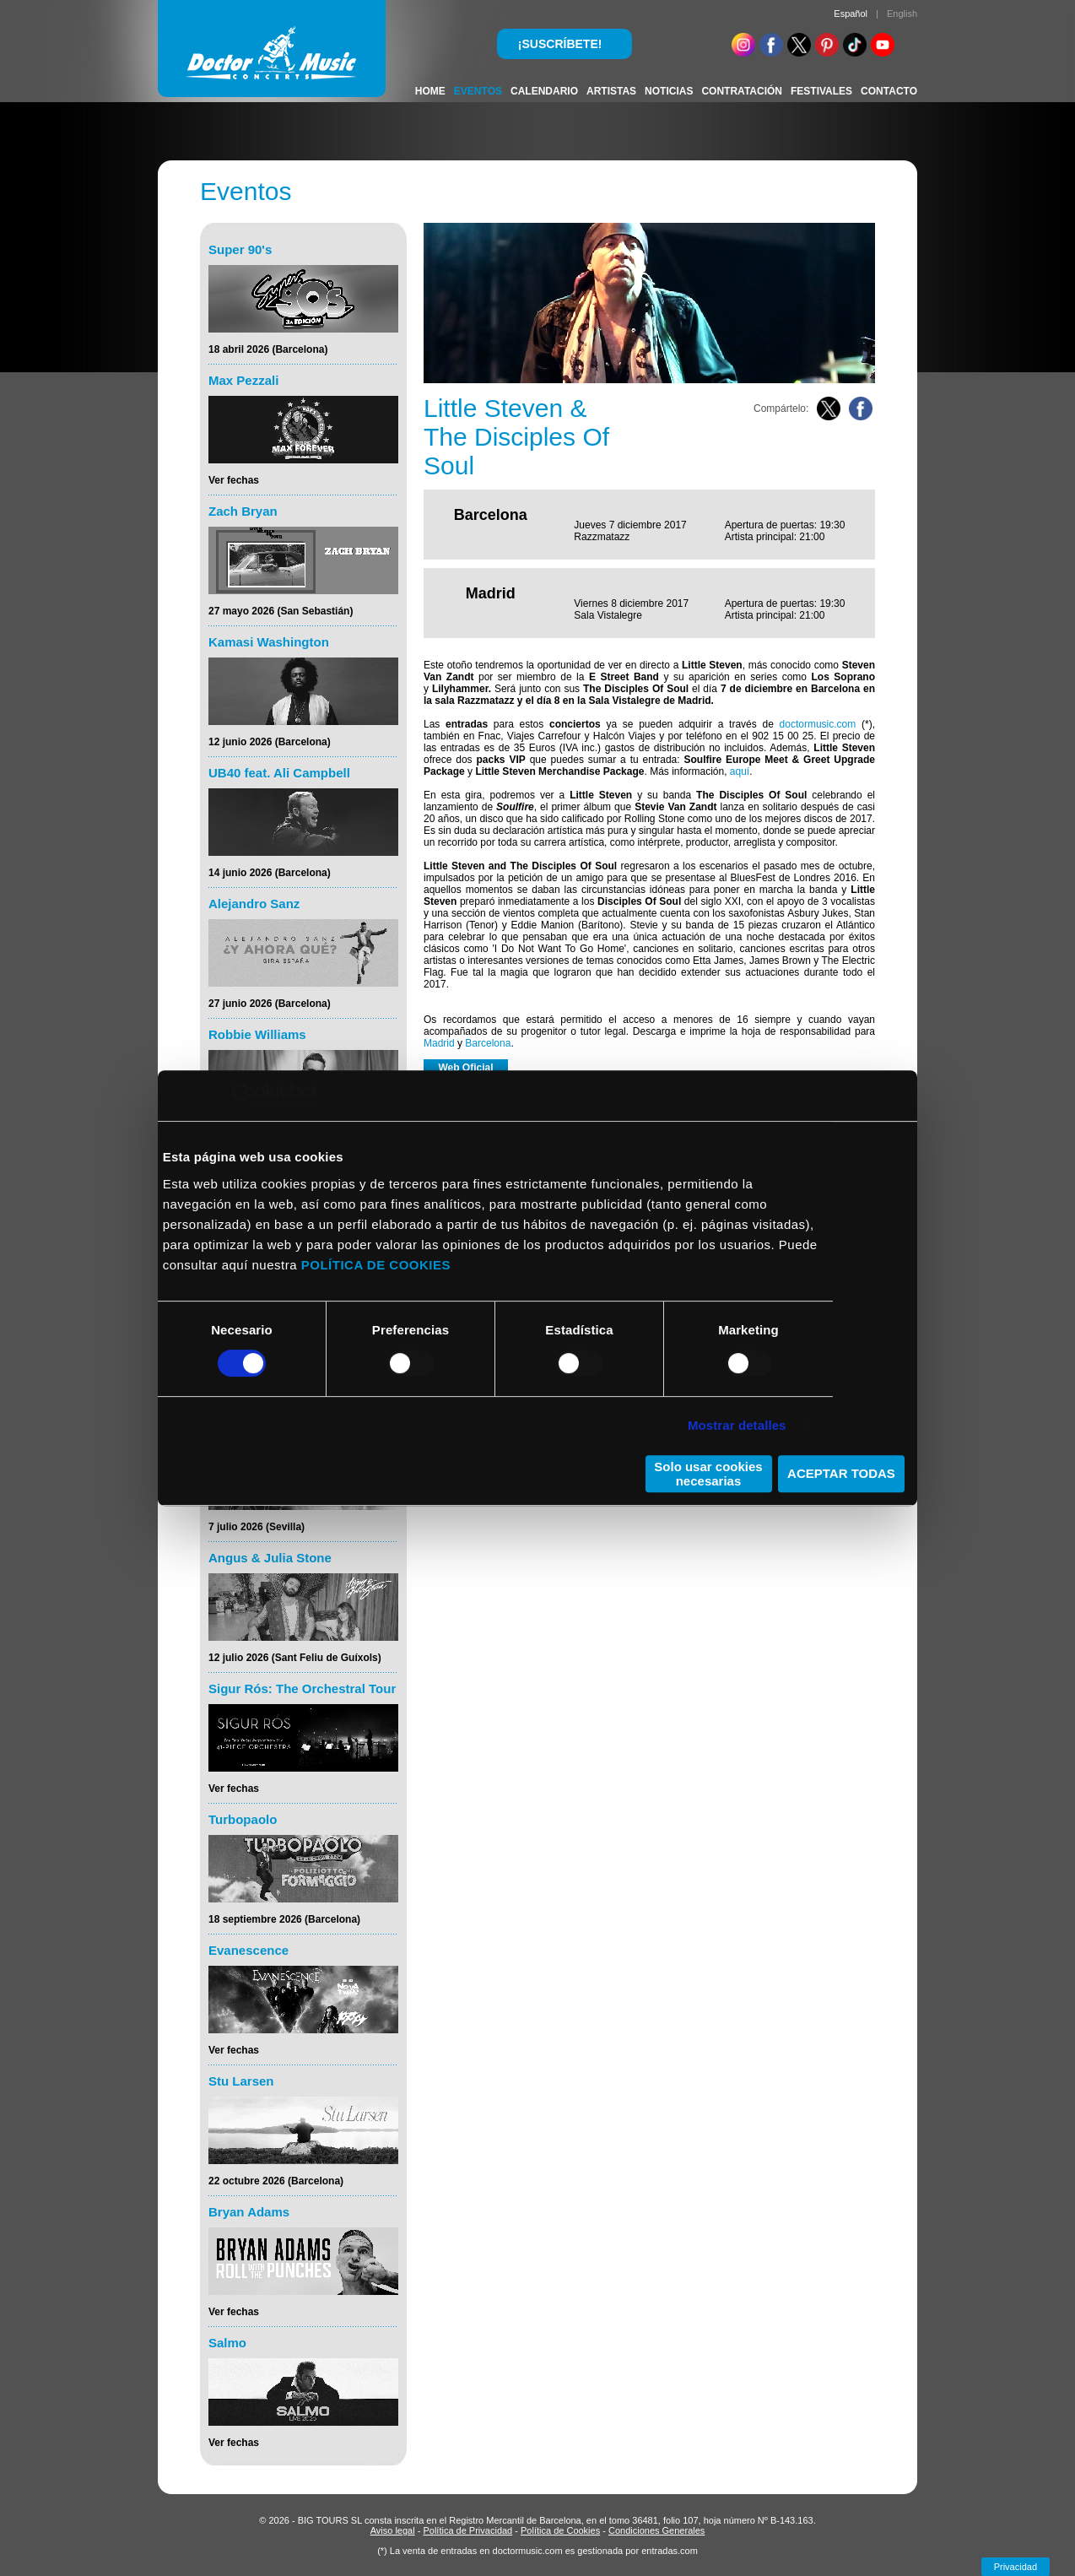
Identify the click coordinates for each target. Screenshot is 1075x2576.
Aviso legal (392, 2530)
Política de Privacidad (467, 2530)
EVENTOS (478, 91)
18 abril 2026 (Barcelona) (267, 349)
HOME (430, 91)
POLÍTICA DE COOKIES (376, 1265)
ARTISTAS (611, 91)
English (902, 13)
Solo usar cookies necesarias (708, 1473)
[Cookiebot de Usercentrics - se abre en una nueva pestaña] (244, 1095)
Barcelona (487, 1043)
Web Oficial (465, 1068)
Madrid (439, 1043)
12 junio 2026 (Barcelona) (269, 742)
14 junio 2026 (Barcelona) (269, 873)
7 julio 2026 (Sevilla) (256, 1527)
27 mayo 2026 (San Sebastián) (280, 611)
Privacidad (1015, 2567)
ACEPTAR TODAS (841, 1473)
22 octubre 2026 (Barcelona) (275, 2181)
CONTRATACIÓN (741, 91)
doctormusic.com (818, 724)
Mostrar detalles (737, 1425)
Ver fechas (233, 480)
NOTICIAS (669, 91)
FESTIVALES (821, 91)
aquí (739, 771)
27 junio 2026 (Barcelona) (269, 1003)
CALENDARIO (544, 91)
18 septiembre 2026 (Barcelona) (284, 1919)
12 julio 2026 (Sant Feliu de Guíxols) (294, 1658)
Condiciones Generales (656, 2530)
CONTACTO (889, 91)
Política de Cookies (560, 2530)
